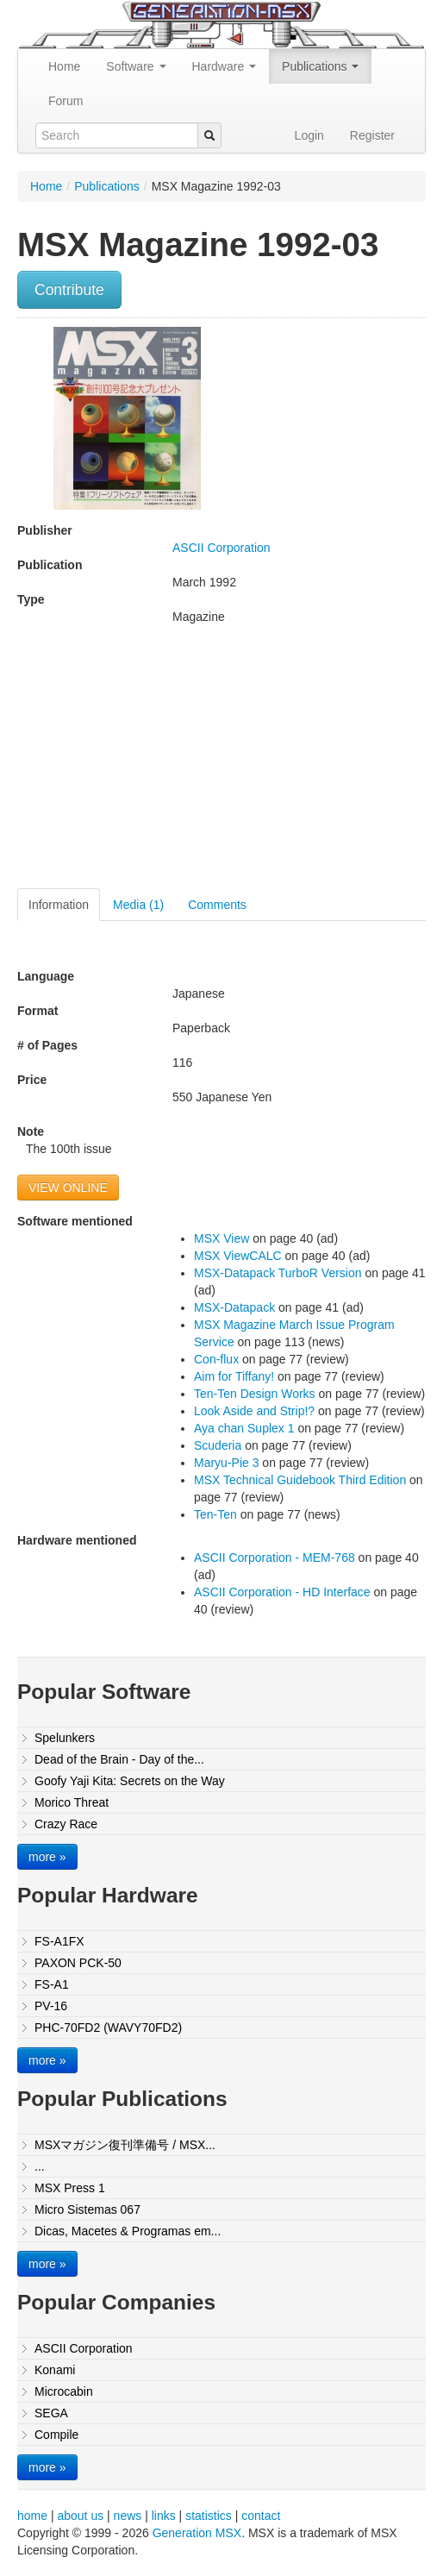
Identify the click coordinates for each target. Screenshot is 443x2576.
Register (372, 135)
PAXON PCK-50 (78, 1963)
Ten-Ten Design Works (254, 1394)
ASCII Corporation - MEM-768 (274, 1557)
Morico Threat (71, 1802)
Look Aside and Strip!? (254, 1411)
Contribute (69, 289)
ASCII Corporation (221, 548)
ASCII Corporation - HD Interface (282, 1592)
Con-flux (216, 1359)
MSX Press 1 (69, 2188)
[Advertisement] (162, 763)
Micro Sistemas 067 (87, 2209)
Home (64, 66)
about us (80, 2516)
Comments (217, 905)
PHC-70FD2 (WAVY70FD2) (108, 2027)
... (39, 2166)
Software (135, 66)
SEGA (51, 2413)
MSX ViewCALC (238, 1256)
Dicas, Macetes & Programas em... (127, 2231)
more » (47, 1857)
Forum (65, 101)
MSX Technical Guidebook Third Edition (300, 1480)
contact (260, 2516)
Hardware (224, 66)
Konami (54, 2370)
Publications (320, 66)
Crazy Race (65, 1824)
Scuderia (217, 1445)
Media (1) (138, 905)
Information (58, 905)
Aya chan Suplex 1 (244, 1428)
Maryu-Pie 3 (226, 1463)
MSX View (221, 1238)
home (32, 2516)
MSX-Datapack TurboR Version (278, 1273)
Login (309, 135)
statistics (208, 2516)
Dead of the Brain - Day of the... (119, 1759)
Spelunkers (64, 1738)
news (128, 2516)
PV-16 (50, 2006)
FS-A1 (51, 1984)
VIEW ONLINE (68, 1187)
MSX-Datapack (234, 1307)
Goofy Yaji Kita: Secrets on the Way (129, 1781)
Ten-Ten (215, 1514)
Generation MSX (197, 2533)
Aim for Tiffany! (234, 1376)
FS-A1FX (59, 1941)
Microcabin (63, 2391)
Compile (56, 2434)
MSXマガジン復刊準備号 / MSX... (124, 2145)
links (164, 2516)
